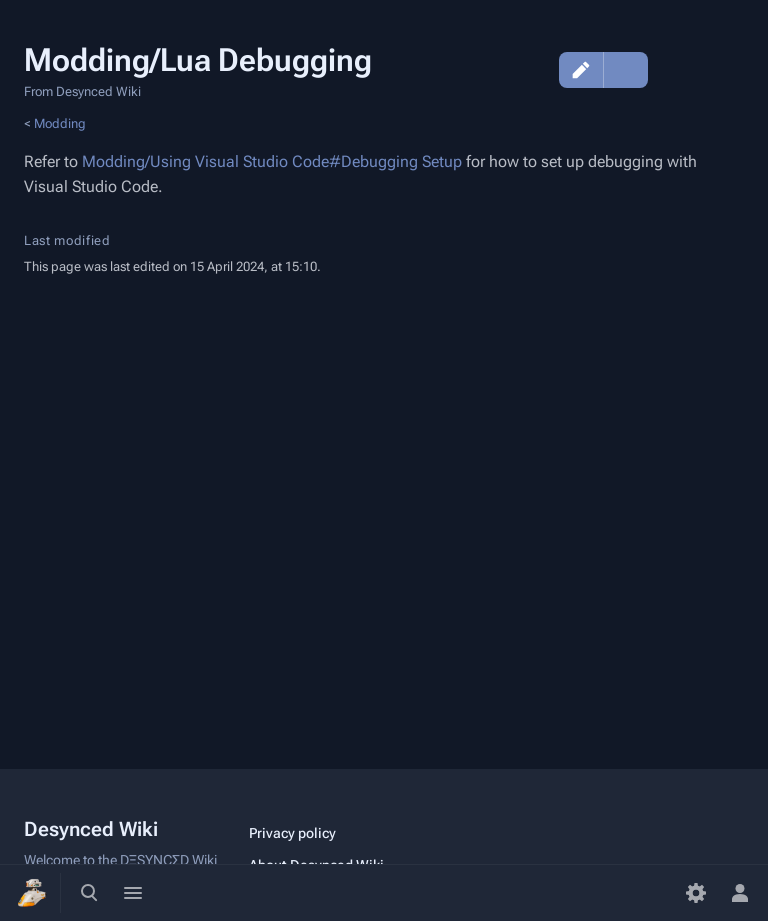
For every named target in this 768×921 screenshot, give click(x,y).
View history (533, 70)
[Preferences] (696, 893)
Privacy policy (292, 833)
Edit (581, 70)
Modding (60, 123)
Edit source (626, 70)
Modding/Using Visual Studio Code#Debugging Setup (272, 161)
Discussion (674, 70)
